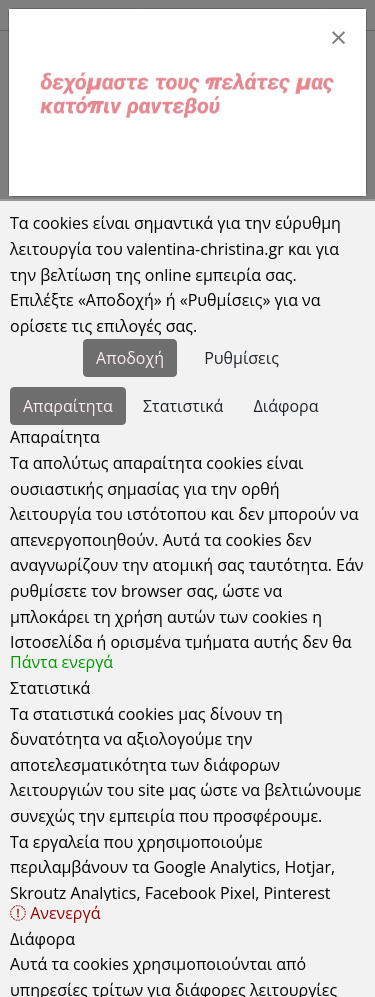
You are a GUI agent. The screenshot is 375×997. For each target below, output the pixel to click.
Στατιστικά (183, 406)
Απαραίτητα (68, 406)
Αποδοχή (130, 358)
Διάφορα (286, 406)
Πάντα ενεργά (61, 662)
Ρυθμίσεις (241, 358)
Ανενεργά (55, 913)
